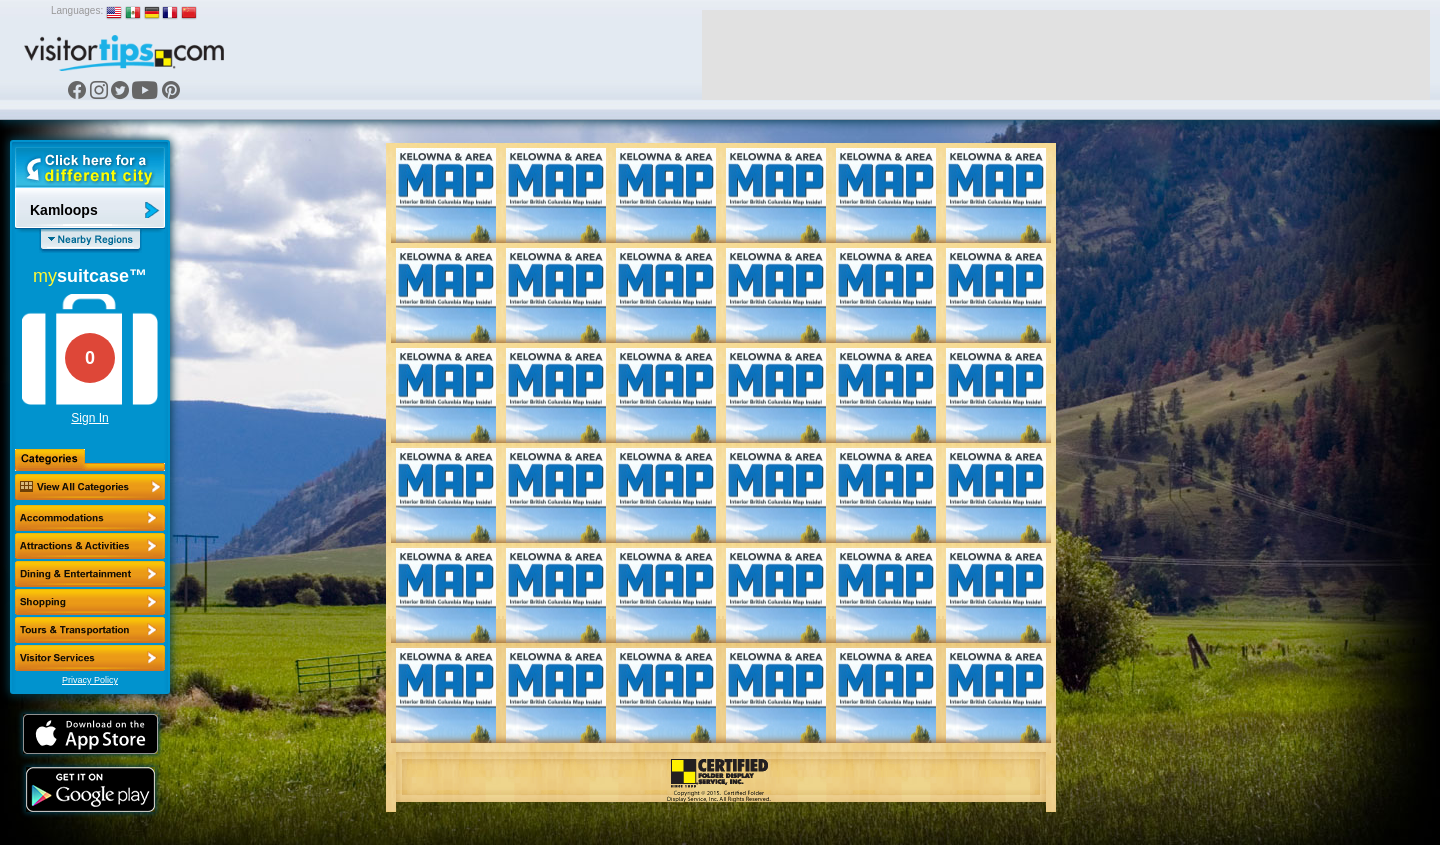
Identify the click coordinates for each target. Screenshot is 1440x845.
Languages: (77, 10)
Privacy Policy (90, 680)
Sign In (89, 418)
